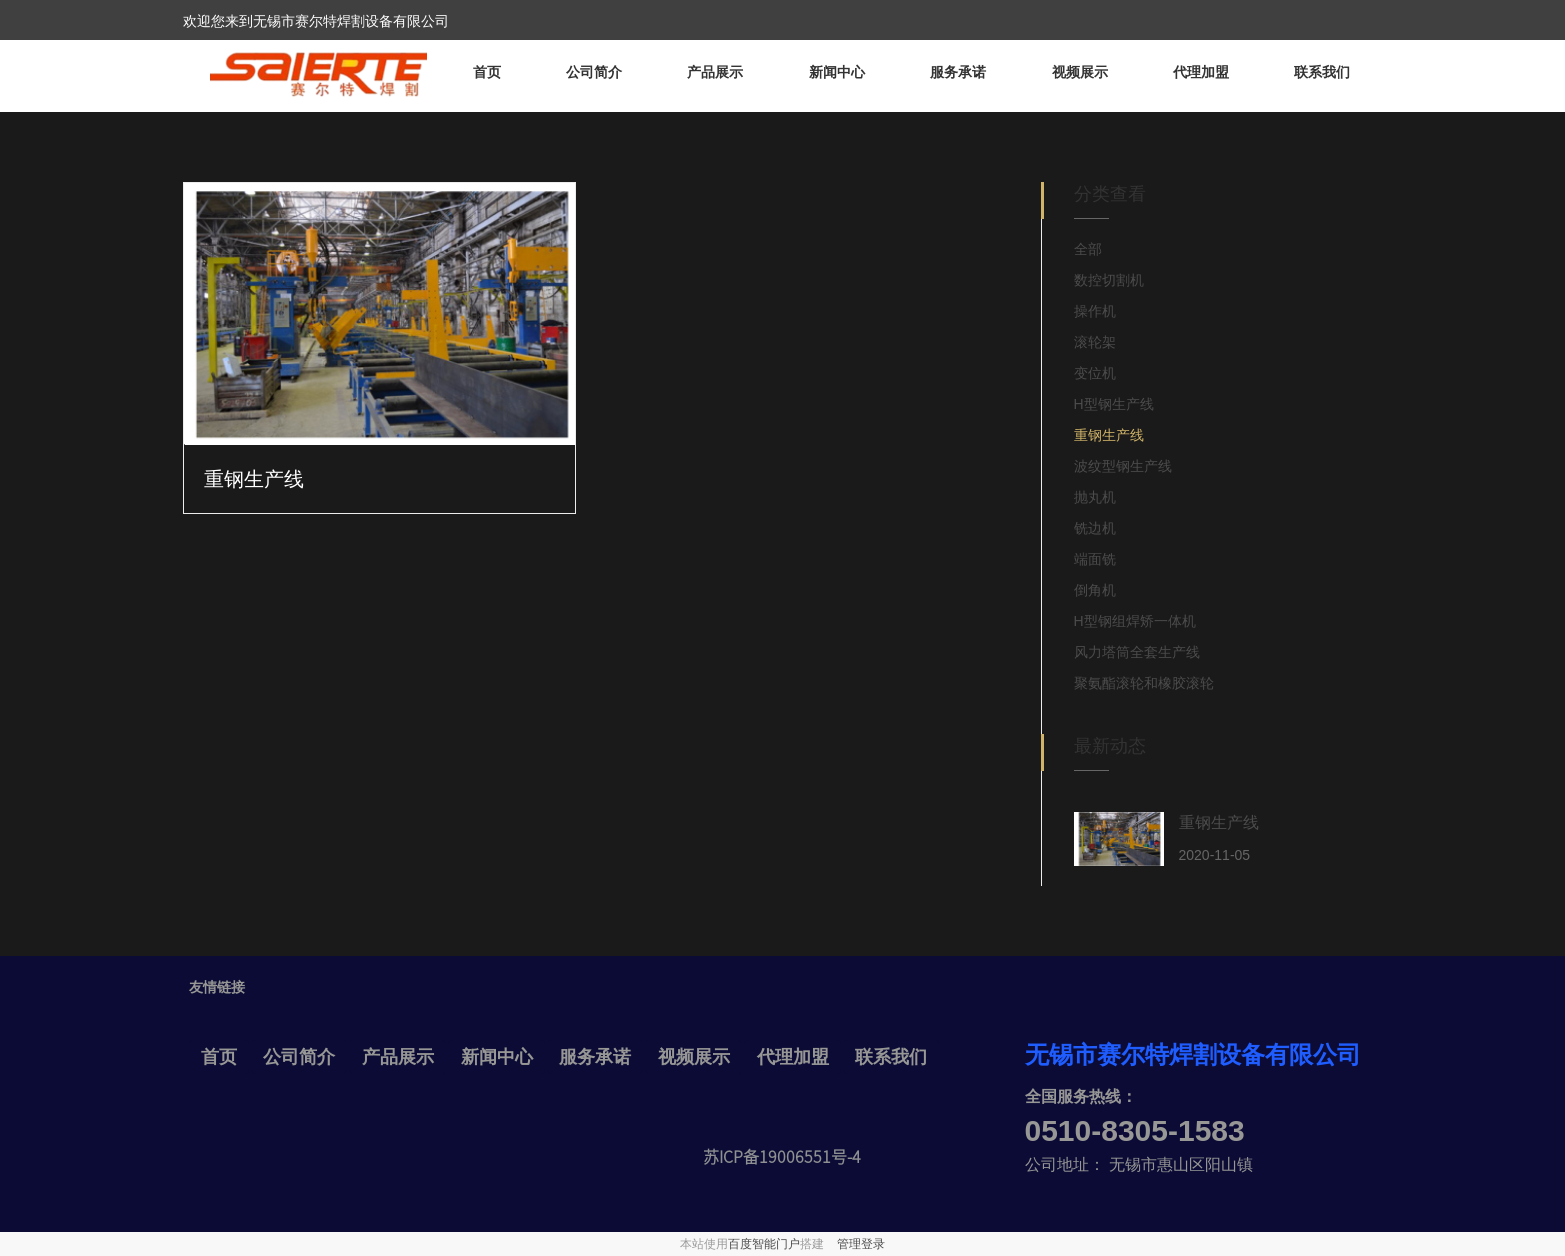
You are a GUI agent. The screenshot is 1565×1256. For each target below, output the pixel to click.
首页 (487, 72)
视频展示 (1080, 72)
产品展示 (715, 72)
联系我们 (1322, 72)
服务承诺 (958, 72)
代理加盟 (1201, 72)
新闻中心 (837, 72)
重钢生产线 (254, 479)
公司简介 (594, 72)
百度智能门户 (764, 1244)
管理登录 (861, 1244)
